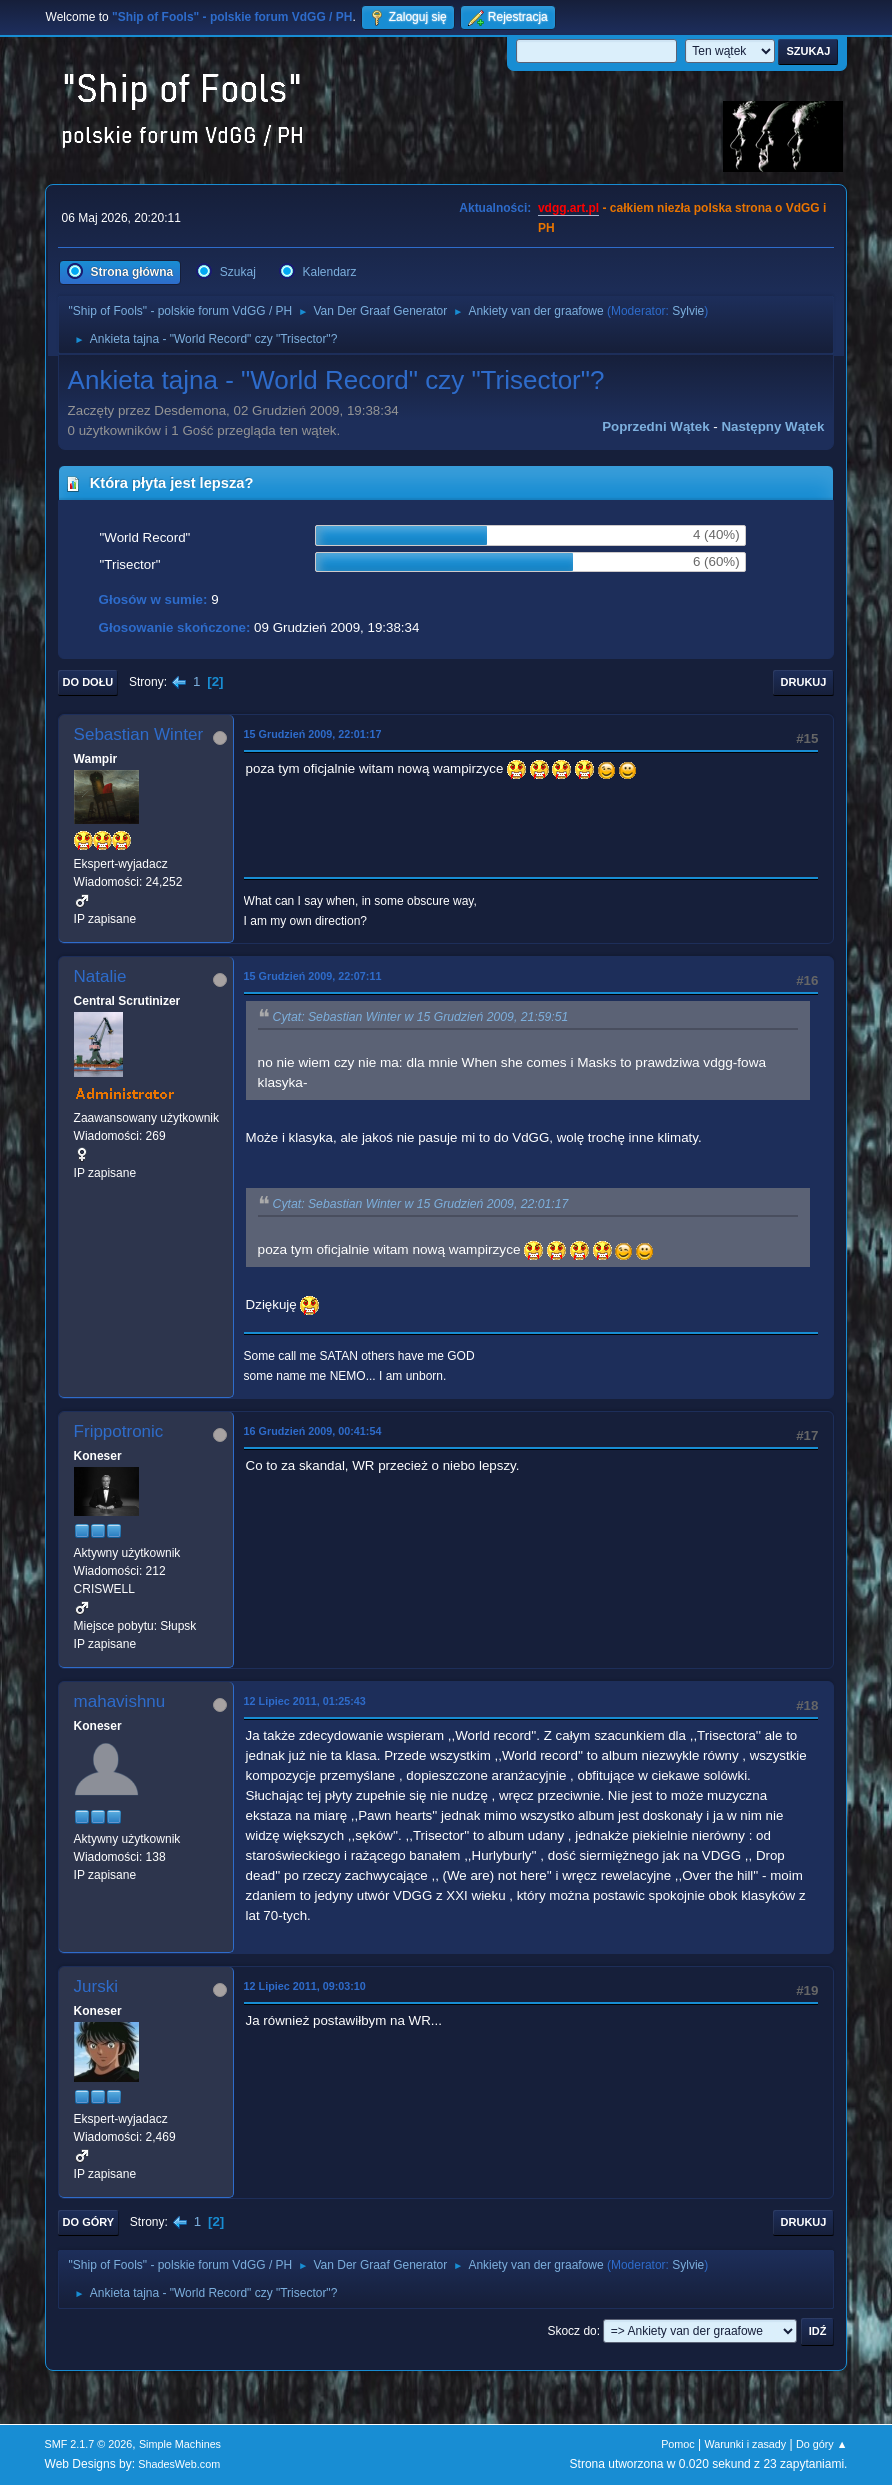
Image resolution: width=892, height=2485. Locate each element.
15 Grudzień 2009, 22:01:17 (313, 734)
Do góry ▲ (821, 2444)
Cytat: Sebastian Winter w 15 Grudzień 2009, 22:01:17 (421, 1204)
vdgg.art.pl (568, 208)
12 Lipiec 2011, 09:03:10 (305, 1986)
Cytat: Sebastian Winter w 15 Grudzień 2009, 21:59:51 (421, 1017)
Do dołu (88, 682)
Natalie (100, 976)
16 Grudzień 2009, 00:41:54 (313, 1431)
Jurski (96, 1986)
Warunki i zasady (746, 2444)
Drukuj (804, 682)
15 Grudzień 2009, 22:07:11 (313, 976)
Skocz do (571, 2331)
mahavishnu (120, 1701)
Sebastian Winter (138, 734)
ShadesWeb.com (179, 2464)
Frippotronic (119, 1431)
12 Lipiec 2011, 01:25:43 (305, 1701)
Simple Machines (180, 2444)
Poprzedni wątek (655, 426)
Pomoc (678, 2444)
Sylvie (688, 311)
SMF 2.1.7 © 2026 (89, 2444)
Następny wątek (772, 426)
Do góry (89, 2222)
